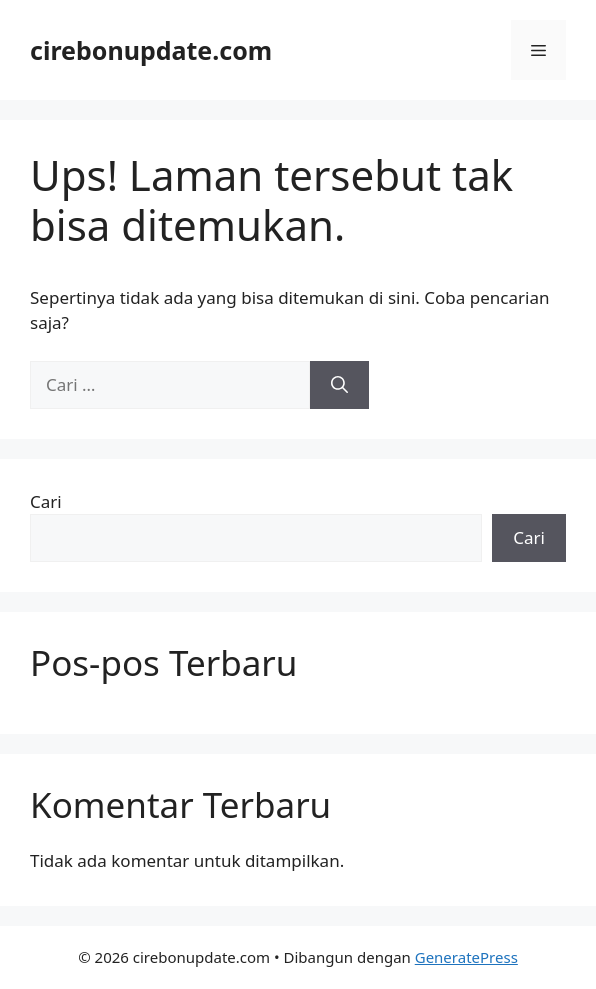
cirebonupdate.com (151, 50)
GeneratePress (466, 957)
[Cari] (339, 385)
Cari (46, 501)
